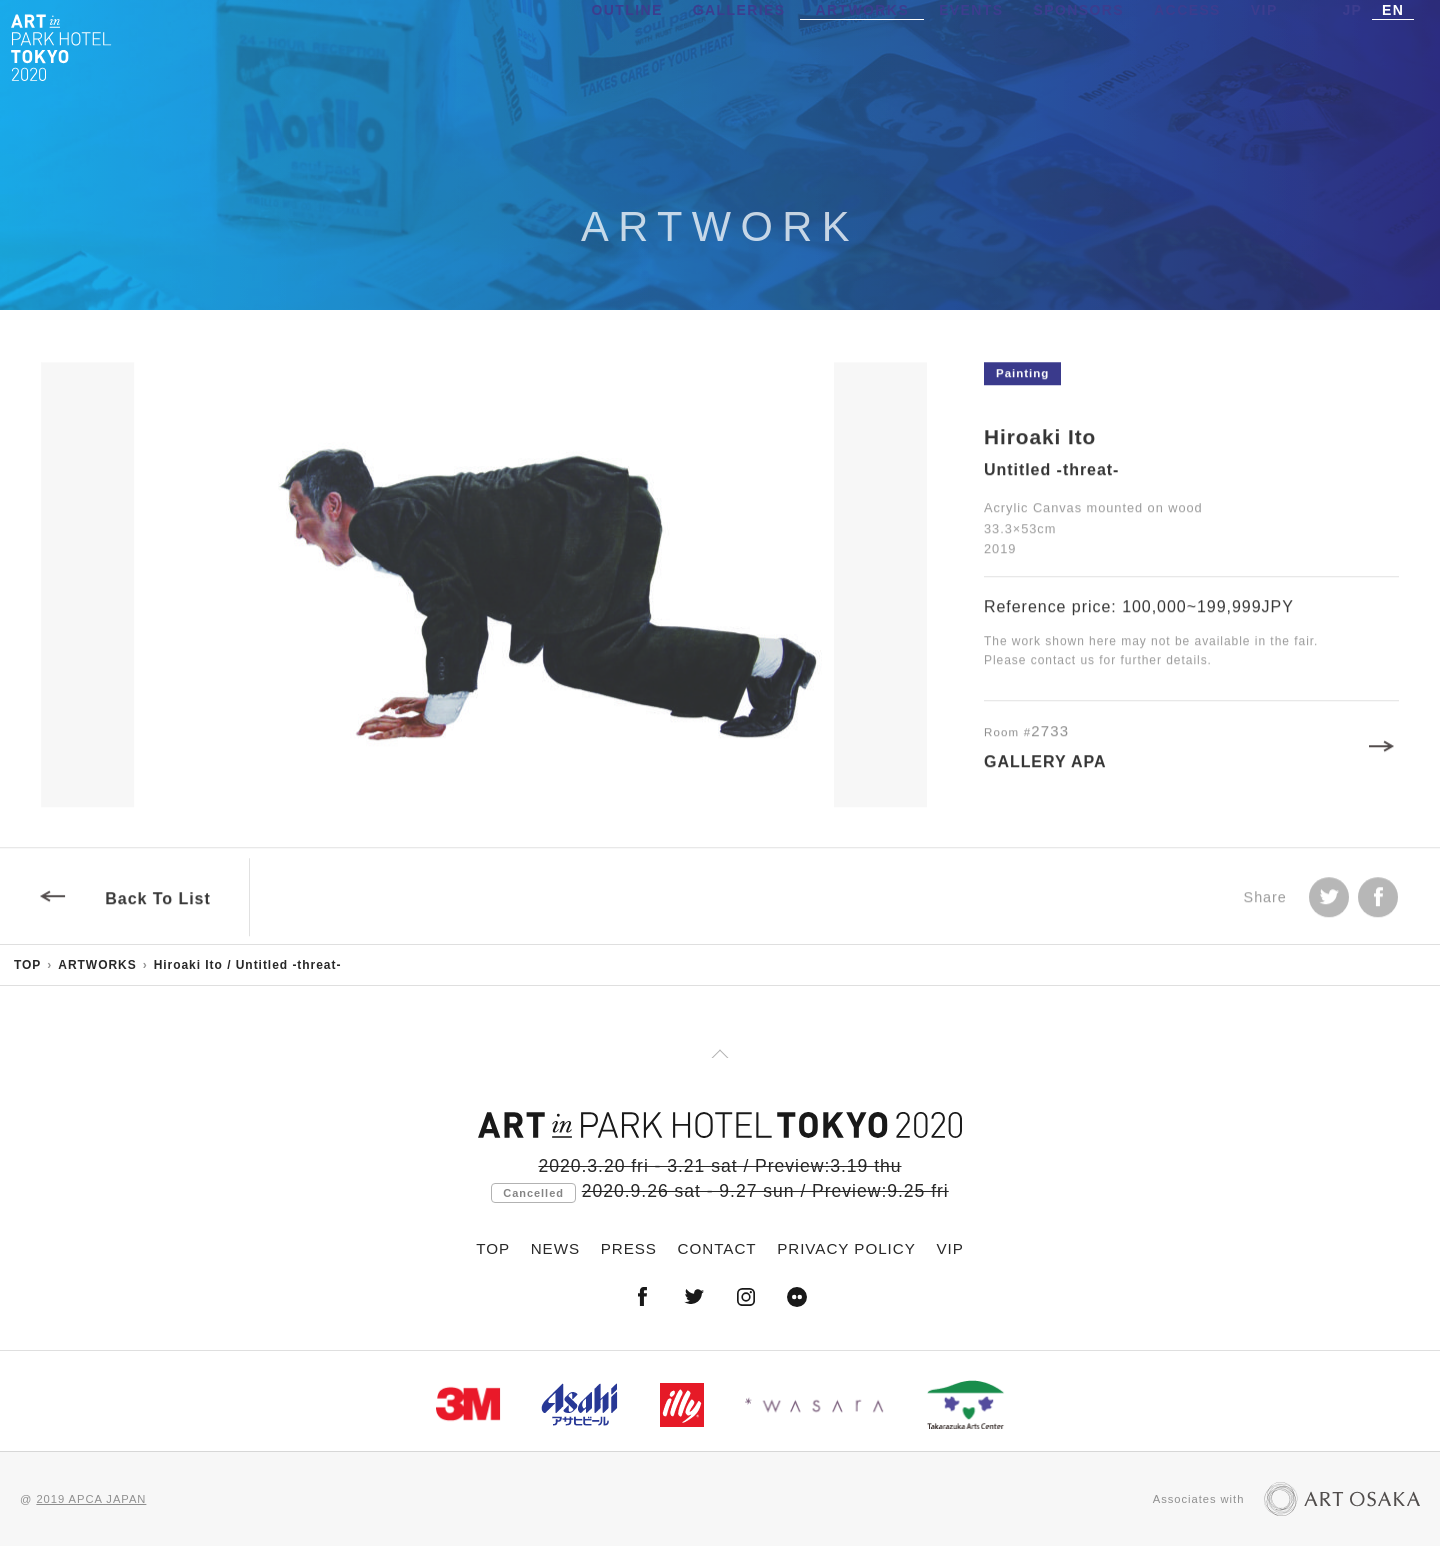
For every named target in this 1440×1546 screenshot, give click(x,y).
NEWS (555, 1248)
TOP (27, 965)
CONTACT (717, 1248)
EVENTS (971, 45)
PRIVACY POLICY (846, 1248)
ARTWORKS (862, 45)
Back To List (157, 906)
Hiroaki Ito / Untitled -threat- (248, 965)
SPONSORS (1079, 45)
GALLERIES (739, 45)
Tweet (1329, 905)
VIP (1264, 45)
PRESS (629, 1248)
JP (1352, 45)
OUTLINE (627, 45)
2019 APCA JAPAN (91, 1499)
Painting (1022, 381)
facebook (1378, 905)
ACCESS (1187, 45)
